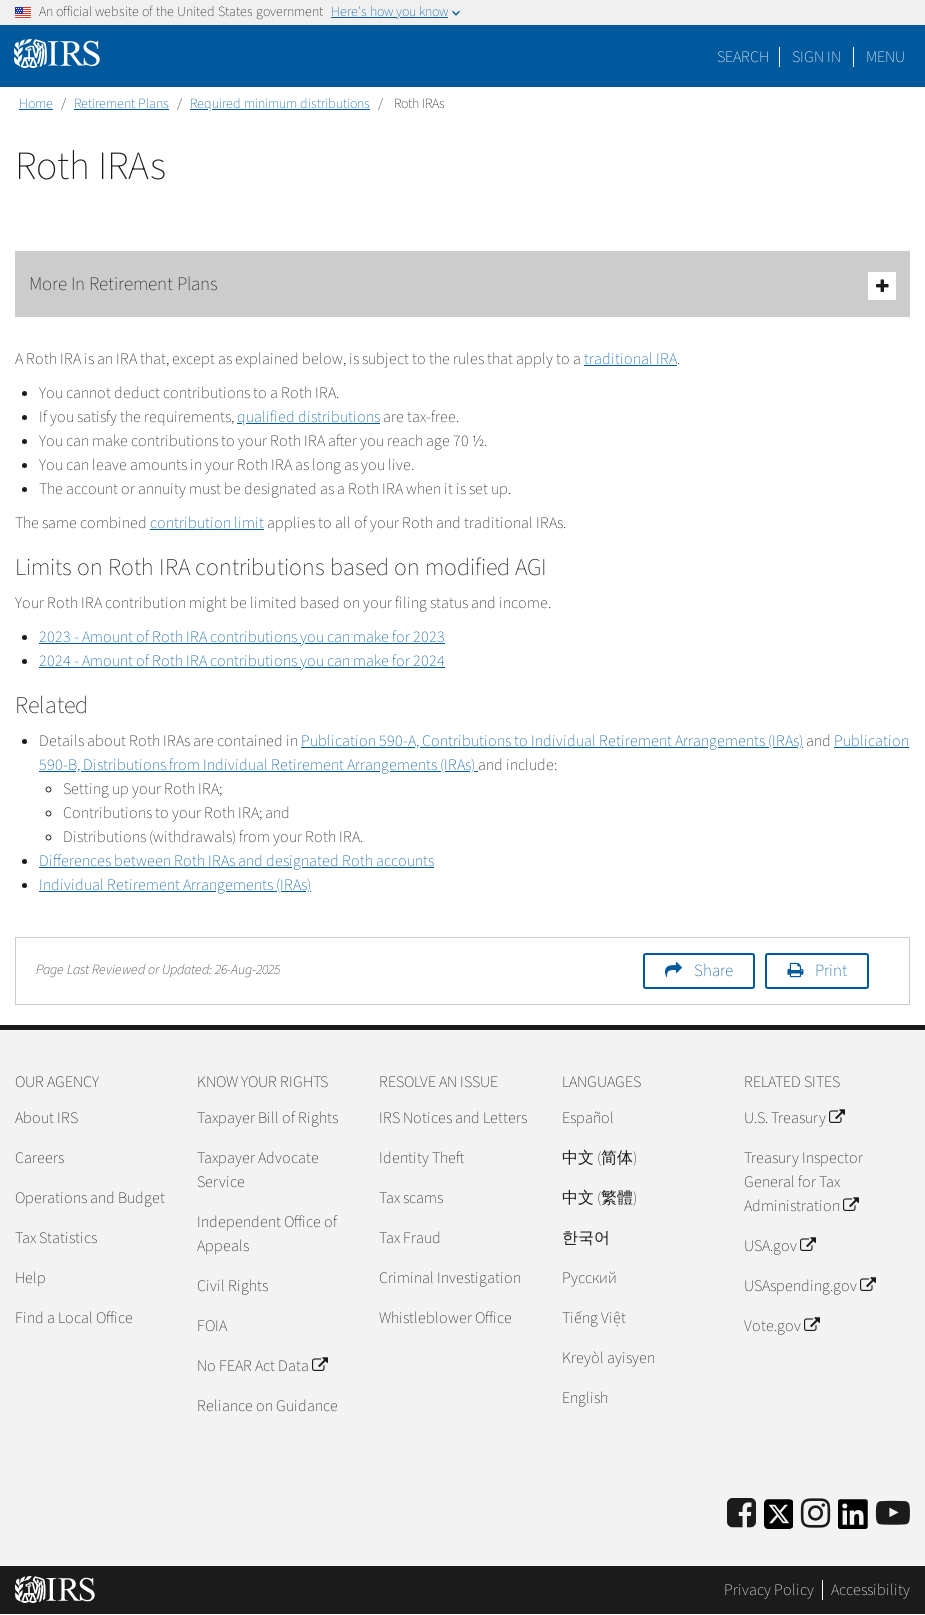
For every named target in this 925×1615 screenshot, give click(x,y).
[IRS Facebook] (741, 1514)
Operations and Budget (90, 1198)
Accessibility (870, 1590)
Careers (39, 1158)
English (585, 1398)
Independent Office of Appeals (267, 1234)
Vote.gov (781, 1326)
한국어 (586, 1238)
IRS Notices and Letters (453, 1118)
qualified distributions (308, 417)
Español (588, 1118)
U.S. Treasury (794, 1118)
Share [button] (713, 971)
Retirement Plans (121, 104)
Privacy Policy (769, 1590)
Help (30, 1278)
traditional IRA (630, 359)
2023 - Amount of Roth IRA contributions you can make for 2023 (242, 637)
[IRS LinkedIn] (853, 1520)
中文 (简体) (599, 1158)
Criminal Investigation (450, 1278)
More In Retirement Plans (462, 285)
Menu (885, 57)
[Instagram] (815, 1514)
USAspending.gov (809, 1286)
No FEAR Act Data (262, 1366)
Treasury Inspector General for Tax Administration (803, 1182)
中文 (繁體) (599, 1198)
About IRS (46, 1118)
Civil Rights (232, 1286)
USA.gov (779, 1246)
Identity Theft (421, 1158)
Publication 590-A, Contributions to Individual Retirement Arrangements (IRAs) (552, 741)
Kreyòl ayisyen (608, 1358)
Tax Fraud (410, 1238)
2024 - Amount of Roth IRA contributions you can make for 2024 (242, 661)
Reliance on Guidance (267, 1406)
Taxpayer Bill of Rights (267, 1118)
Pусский (589, 1278)
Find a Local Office (74, 1318)
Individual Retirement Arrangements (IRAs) (175, 885)
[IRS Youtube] (893, 1514)
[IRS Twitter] (779, 1520)
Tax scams (411, 1198)
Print (831, 971)
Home (36, 104)
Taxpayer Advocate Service (258, 1170)
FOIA (212, 1326)
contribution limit (207, 523)
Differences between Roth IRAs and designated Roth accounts (236, 861)
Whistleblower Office (445, 1318)
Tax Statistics (56, 1238)
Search (743, 57)
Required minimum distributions (280, 104)
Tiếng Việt (594, 1318)
